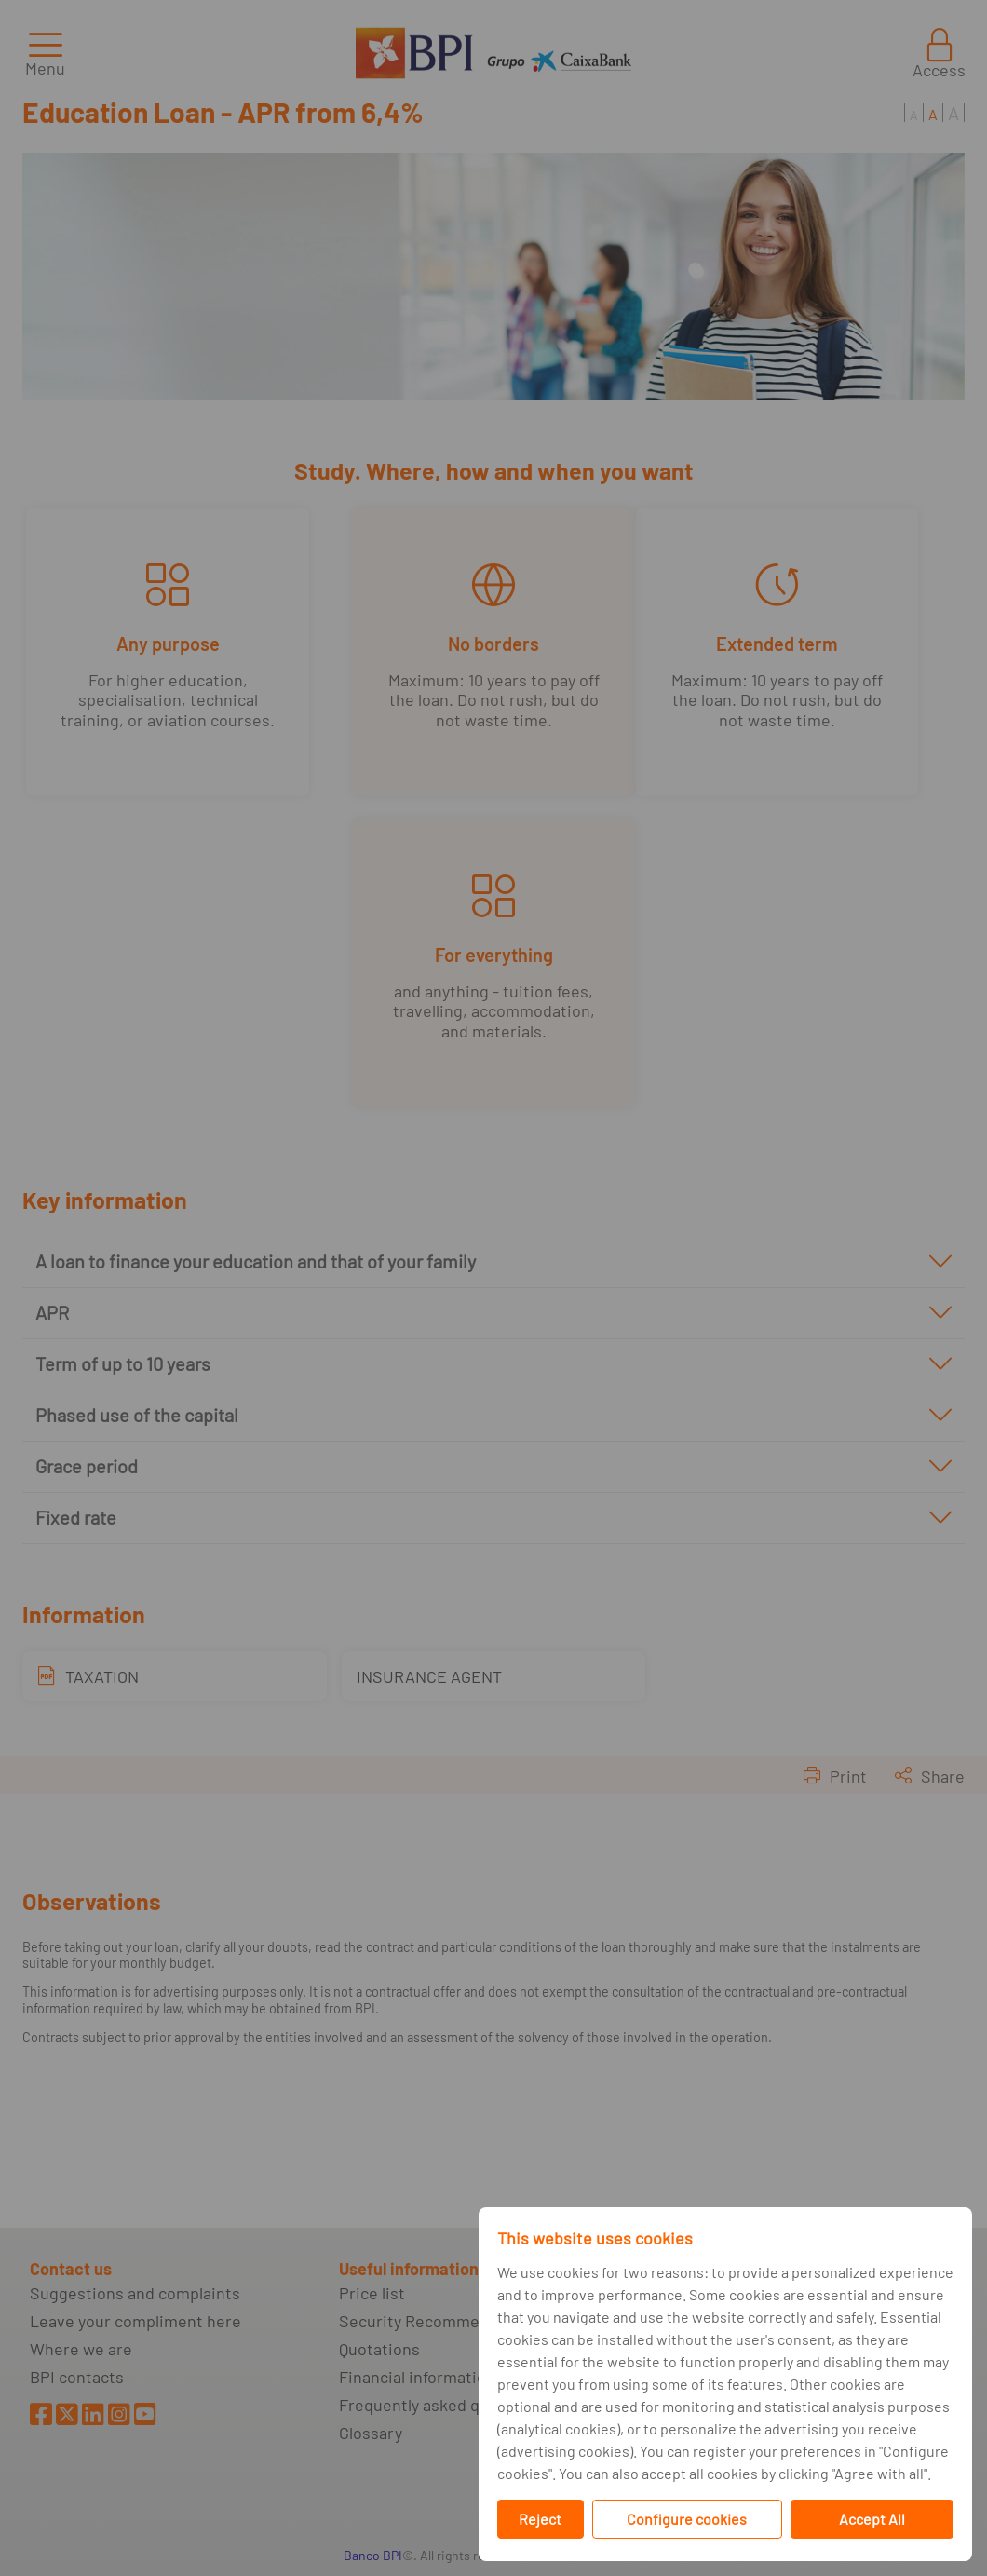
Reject (540, 2519)
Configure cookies (687, 2519)
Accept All (872, 2519)
